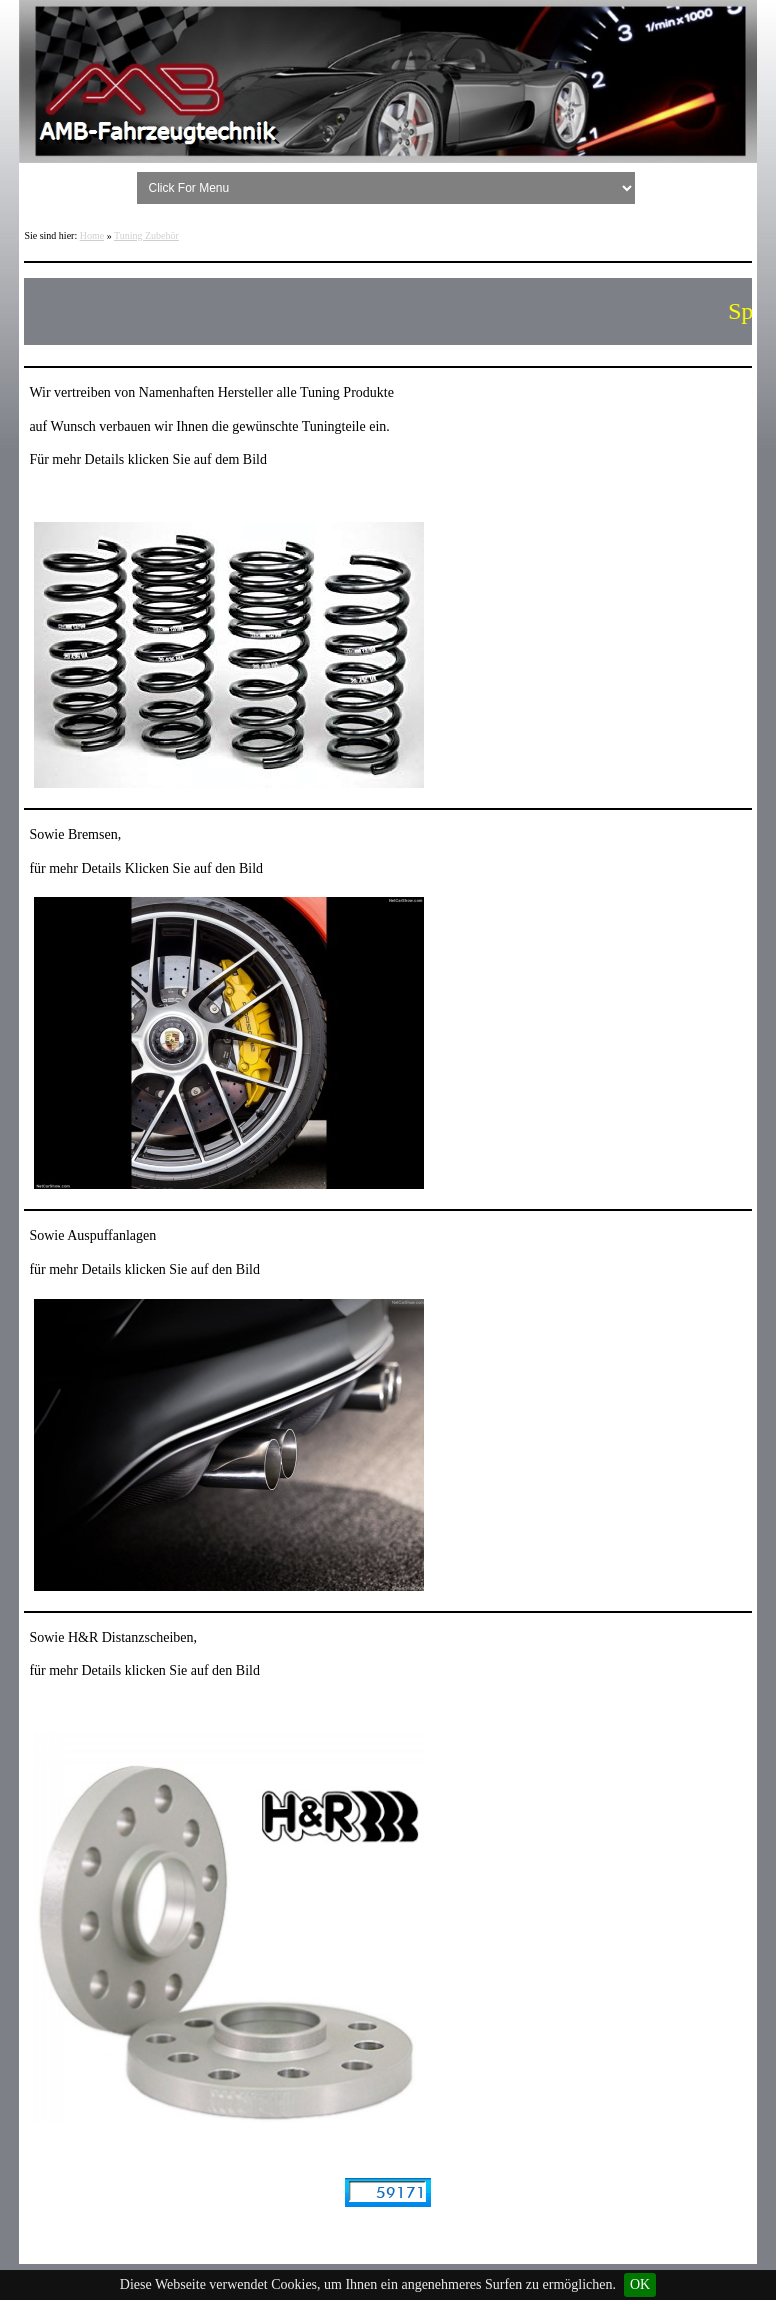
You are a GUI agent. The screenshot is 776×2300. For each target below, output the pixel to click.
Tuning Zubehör (146, 235)
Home (92, 235)
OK (640, 2284)
